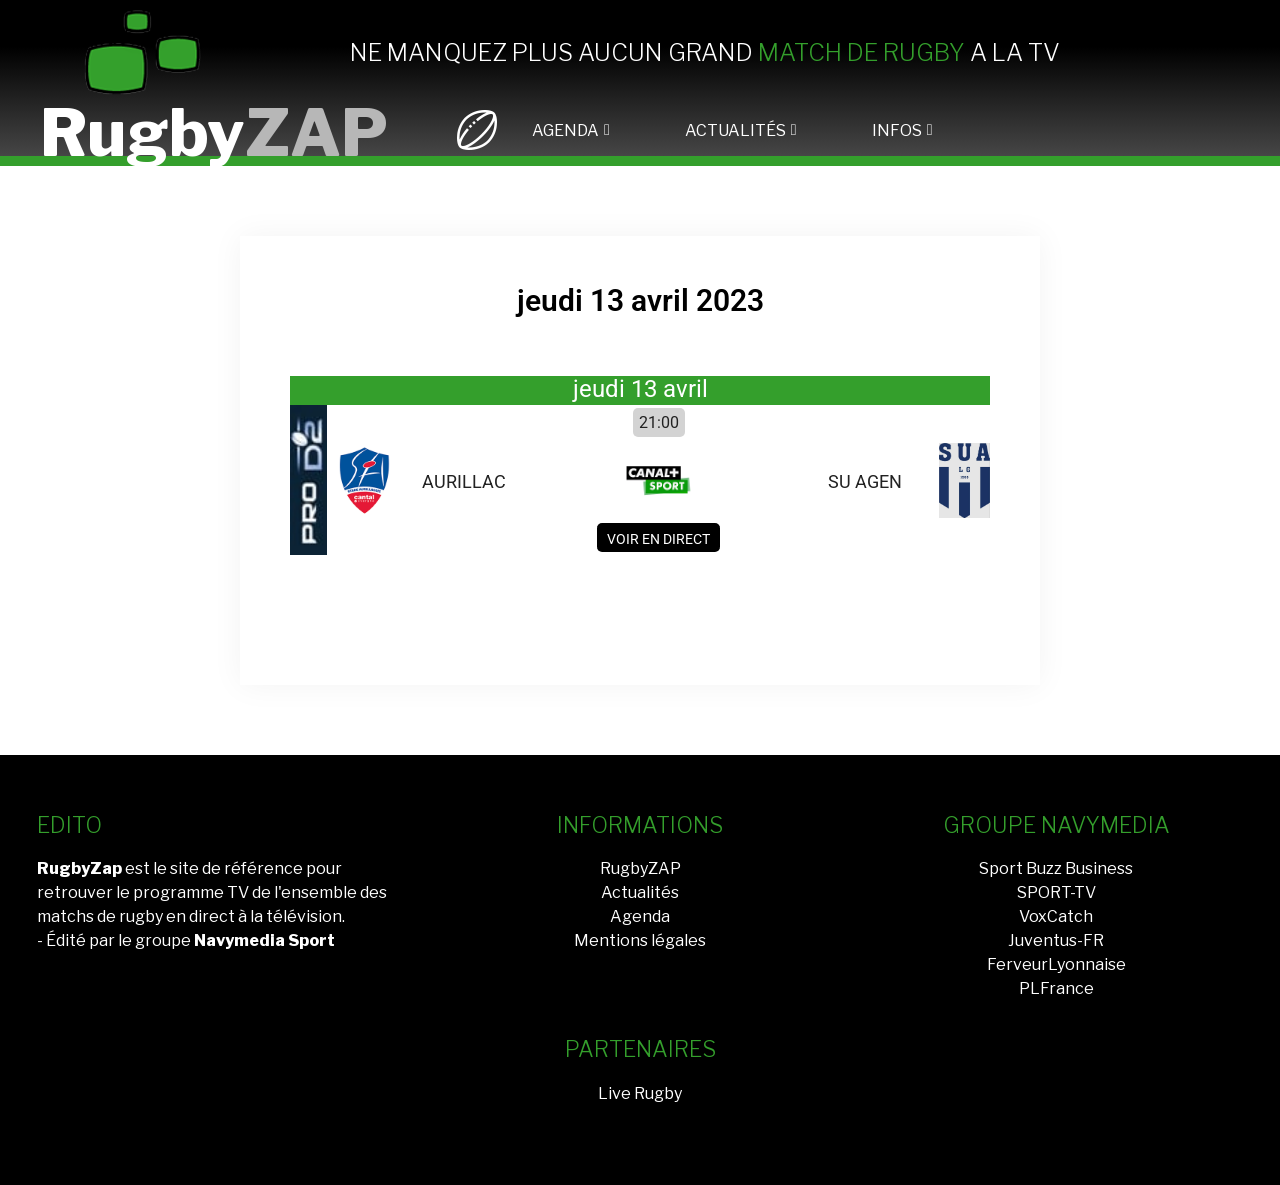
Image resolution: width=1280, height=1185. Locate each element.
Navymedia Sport (264, 940)
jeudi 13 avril (640, 389)
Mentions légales (640, 940)
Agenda (640, 916)
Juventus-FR (1056, 940)
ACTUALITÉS (735, 130)
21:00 (659, 422)
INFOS (897, 130)
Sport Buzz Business (1056, 868)
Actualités (640, 892)
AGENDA (565, 130)
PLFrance (1056, 988)
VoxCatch (1056, 916)
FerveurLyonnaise (1056, 964)
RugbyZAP (640, 868)
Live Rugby (640, 1093)
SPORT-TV (1056, 892)
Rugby (214, 132)
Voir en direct (658, 539)
